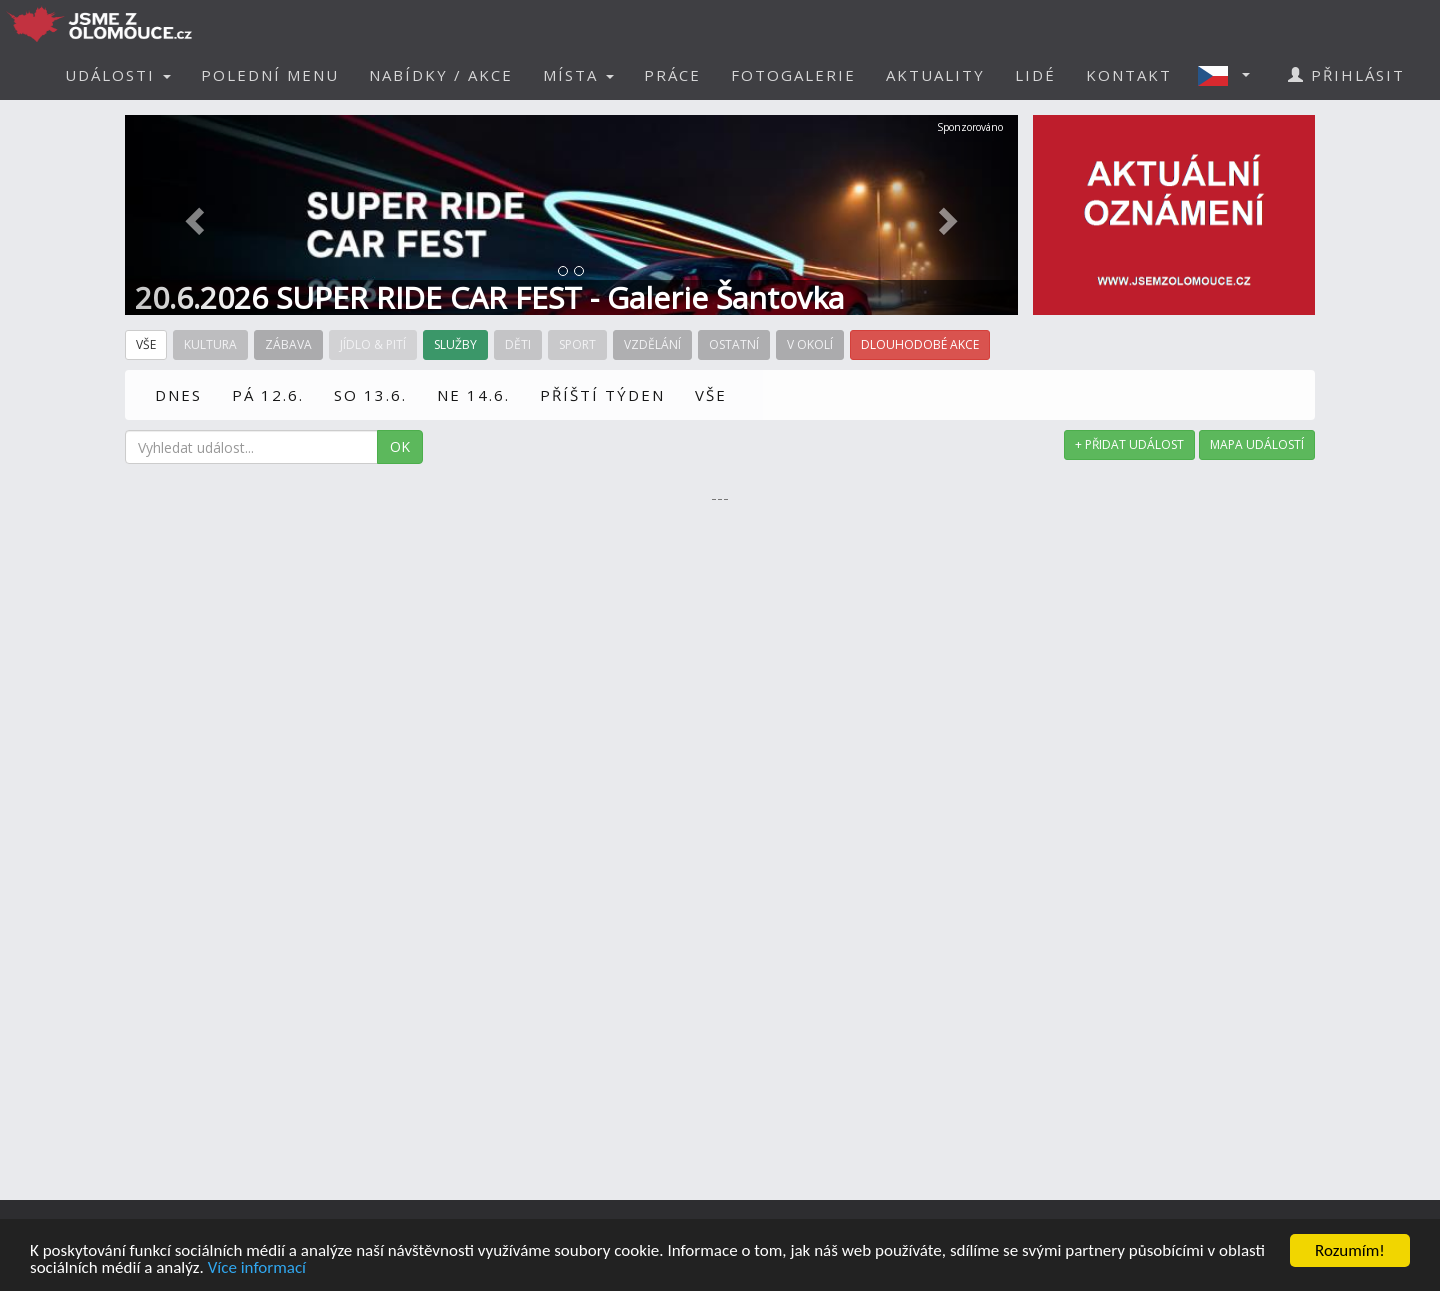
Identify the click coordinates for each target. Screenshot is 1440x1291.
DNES (178, 395)
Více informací (257, 1268)
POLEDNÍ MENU (270, 75)
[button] (1230, 75)
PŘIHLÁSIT (1346, 75)
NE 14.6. (473, 395)
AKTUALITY (935, 75)
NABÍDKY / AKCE (441, 75)
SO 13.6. (370, 395)
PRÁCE (672, 75)
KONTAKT (1129, 75)
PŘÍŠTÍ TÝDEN (602, 395)
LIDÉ (1035, 75)
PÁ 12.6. (268, 395)
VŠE (711, 395)
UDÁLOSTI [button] (118, 75)
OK (400, 446)
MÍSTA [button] (578, 75)
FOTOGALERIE (793, 75)
